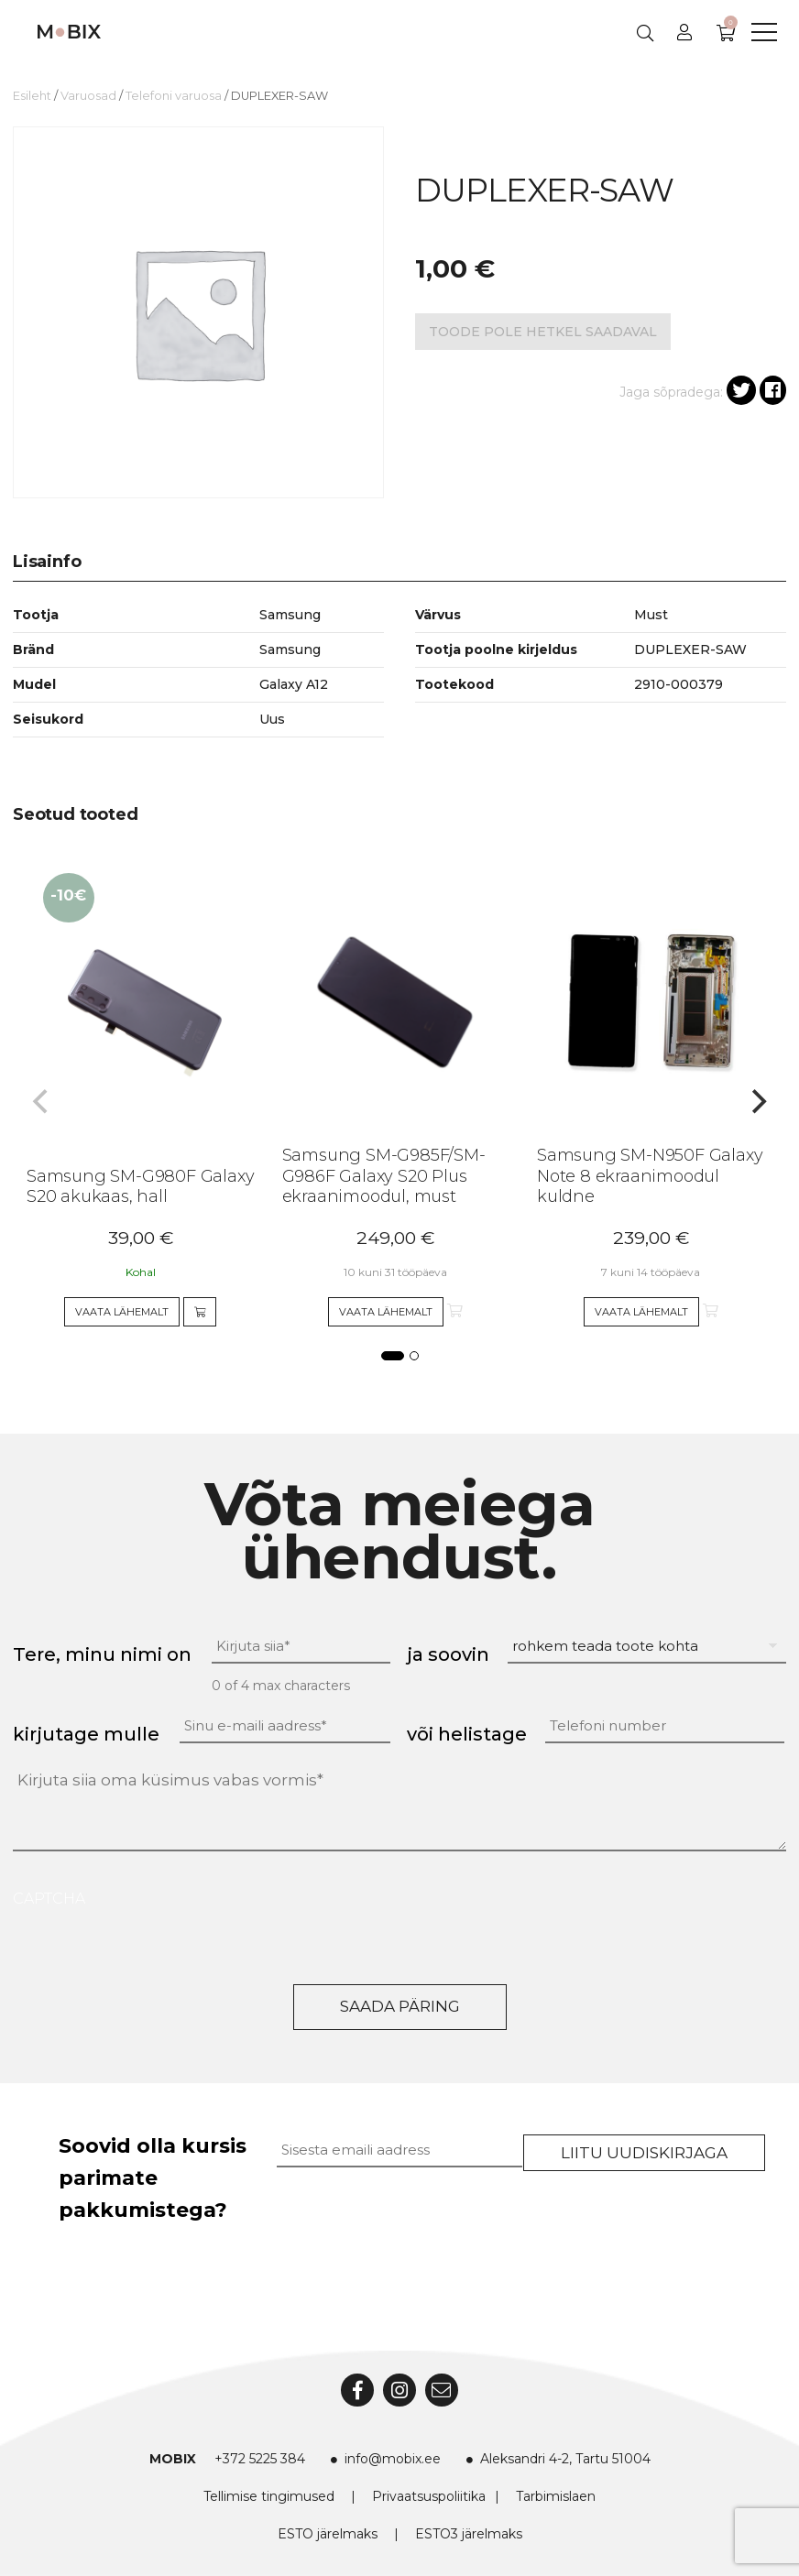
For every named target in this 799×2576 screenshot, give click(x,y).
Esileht (32, 96)
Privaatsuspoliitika (429, 2496)
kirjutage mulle (86, 1734)
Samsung (290, 649)
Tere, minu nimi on (102, 1654)
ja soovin (448, 1654)
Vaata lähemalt (122, 1311)
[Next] (757, 1102)
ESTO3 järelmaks (468, 2534)
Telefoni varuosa (174, 96)
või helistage (467, 1734)
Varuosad (88, 96)
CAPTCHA (49, 1898)
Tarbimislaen (556, 2496)
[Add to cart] (199, 1311)
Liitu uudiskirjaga (644, 2153)
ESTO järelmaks (328, 2534)
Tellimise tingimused (268, 2496)
